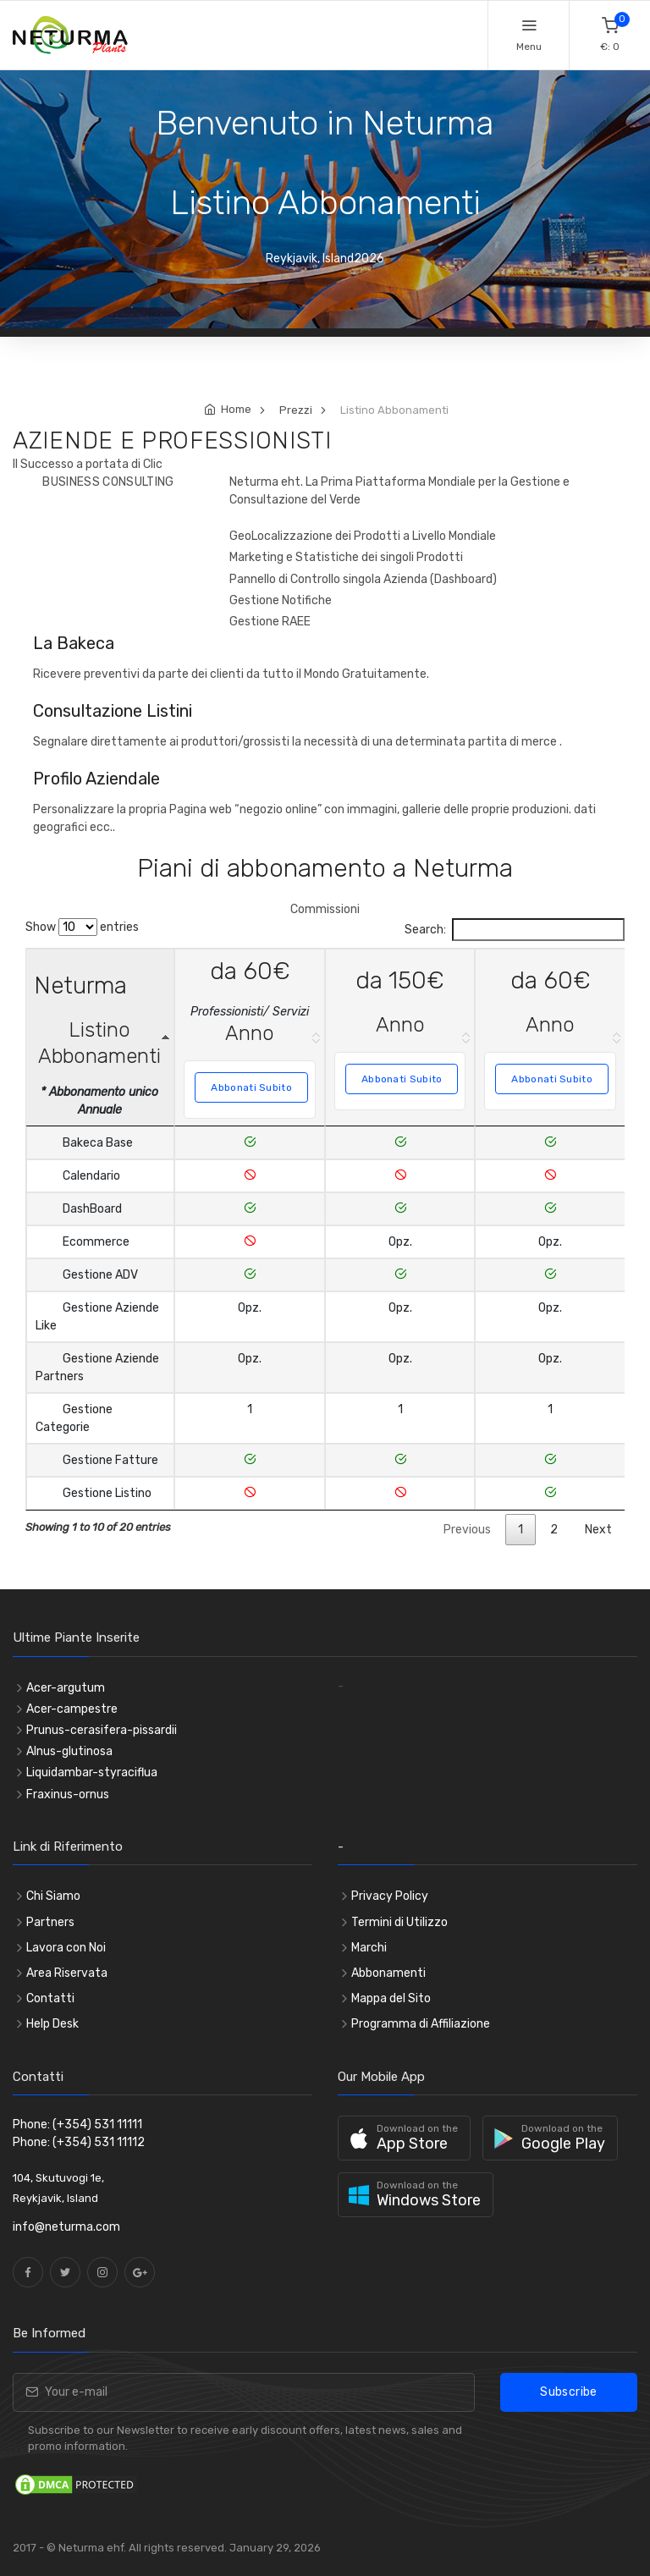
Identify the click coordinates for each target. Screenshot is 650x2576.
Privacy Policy (389, 1896)
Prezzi (295, 410)
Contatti (50, 1998)
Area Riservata (66, 1973)
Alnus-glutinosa (69, 1751)
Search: (515, 929)
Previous (467, 1529)
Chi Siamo (53, 1896)
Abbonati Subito (252, 1087)
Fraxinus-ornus (67, 1794)
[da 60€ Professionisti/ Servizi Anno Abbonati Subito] (250, 1037)
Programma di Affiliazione (420, 2024)
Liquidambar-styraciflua (91, 1772)
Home (236, 409)
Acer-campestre (72, 1709)
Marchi (369, 1947)
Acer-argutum (65, 1688)
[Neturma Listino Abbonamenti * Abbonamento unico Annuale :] (100, 1037)
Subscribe (568, 2392)
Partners (50, 1922)
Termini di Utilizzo (399, 1922)
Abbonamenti (388, 1973)
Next (598, 1529)
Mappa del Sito (391, 1998)
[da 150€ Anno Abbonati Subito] (401, 1037)
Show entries (82, 927)
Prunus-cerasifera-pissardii (101, 1730)
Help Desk (52, 2024)
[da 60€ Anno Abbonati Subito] (551, 1037)
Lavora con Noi (66, 1947)
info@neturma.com (66, 2227)
